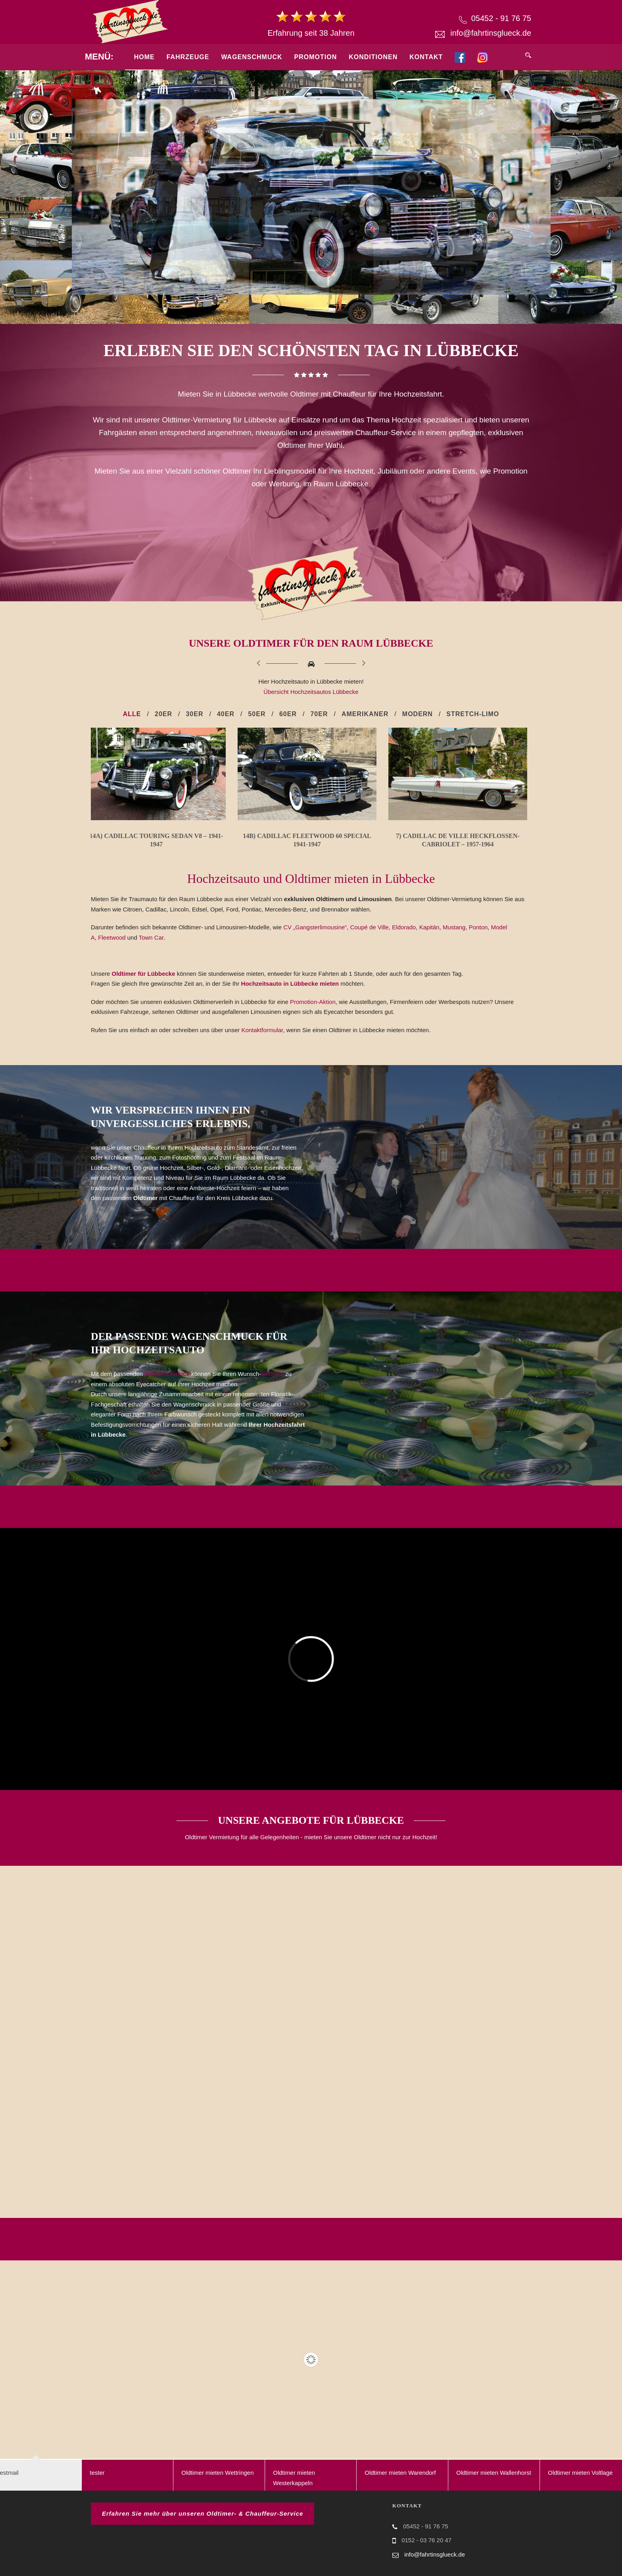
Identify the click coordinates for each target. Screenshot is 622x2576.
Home (144, 57)
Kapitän (429, 927)
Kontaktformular (262, 1030)
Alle (132, 714)
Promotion (315, 57)
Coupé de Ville (369, 927)
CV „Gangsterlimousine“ (315, 927)
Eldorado (404, 927)
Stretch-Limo (472, 714)
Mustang (454, 927)
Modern (417, 714)
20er (163, 714)
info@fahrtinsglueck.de (490, 33)
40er (225, 714)
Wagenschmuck (251, 57)
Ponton (478, 927)
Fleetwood (111, 937)
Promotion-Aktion (313, 1001)
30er (194, 714)
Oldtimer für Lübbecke (143, 973)
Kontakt (426, 57)
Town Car (151, 937)
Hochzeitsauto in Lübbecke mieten (291, 983)
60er (288, 714)
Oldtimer (272, 1373)
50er (256, 714)
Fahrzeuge (188, 57)
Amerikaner (365, 714)
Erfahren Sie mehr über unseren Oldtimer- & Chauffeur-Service (202, 2513)
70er (319, 714)
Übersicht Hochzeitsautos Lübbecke (310, 691)
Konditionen (373, 57)
